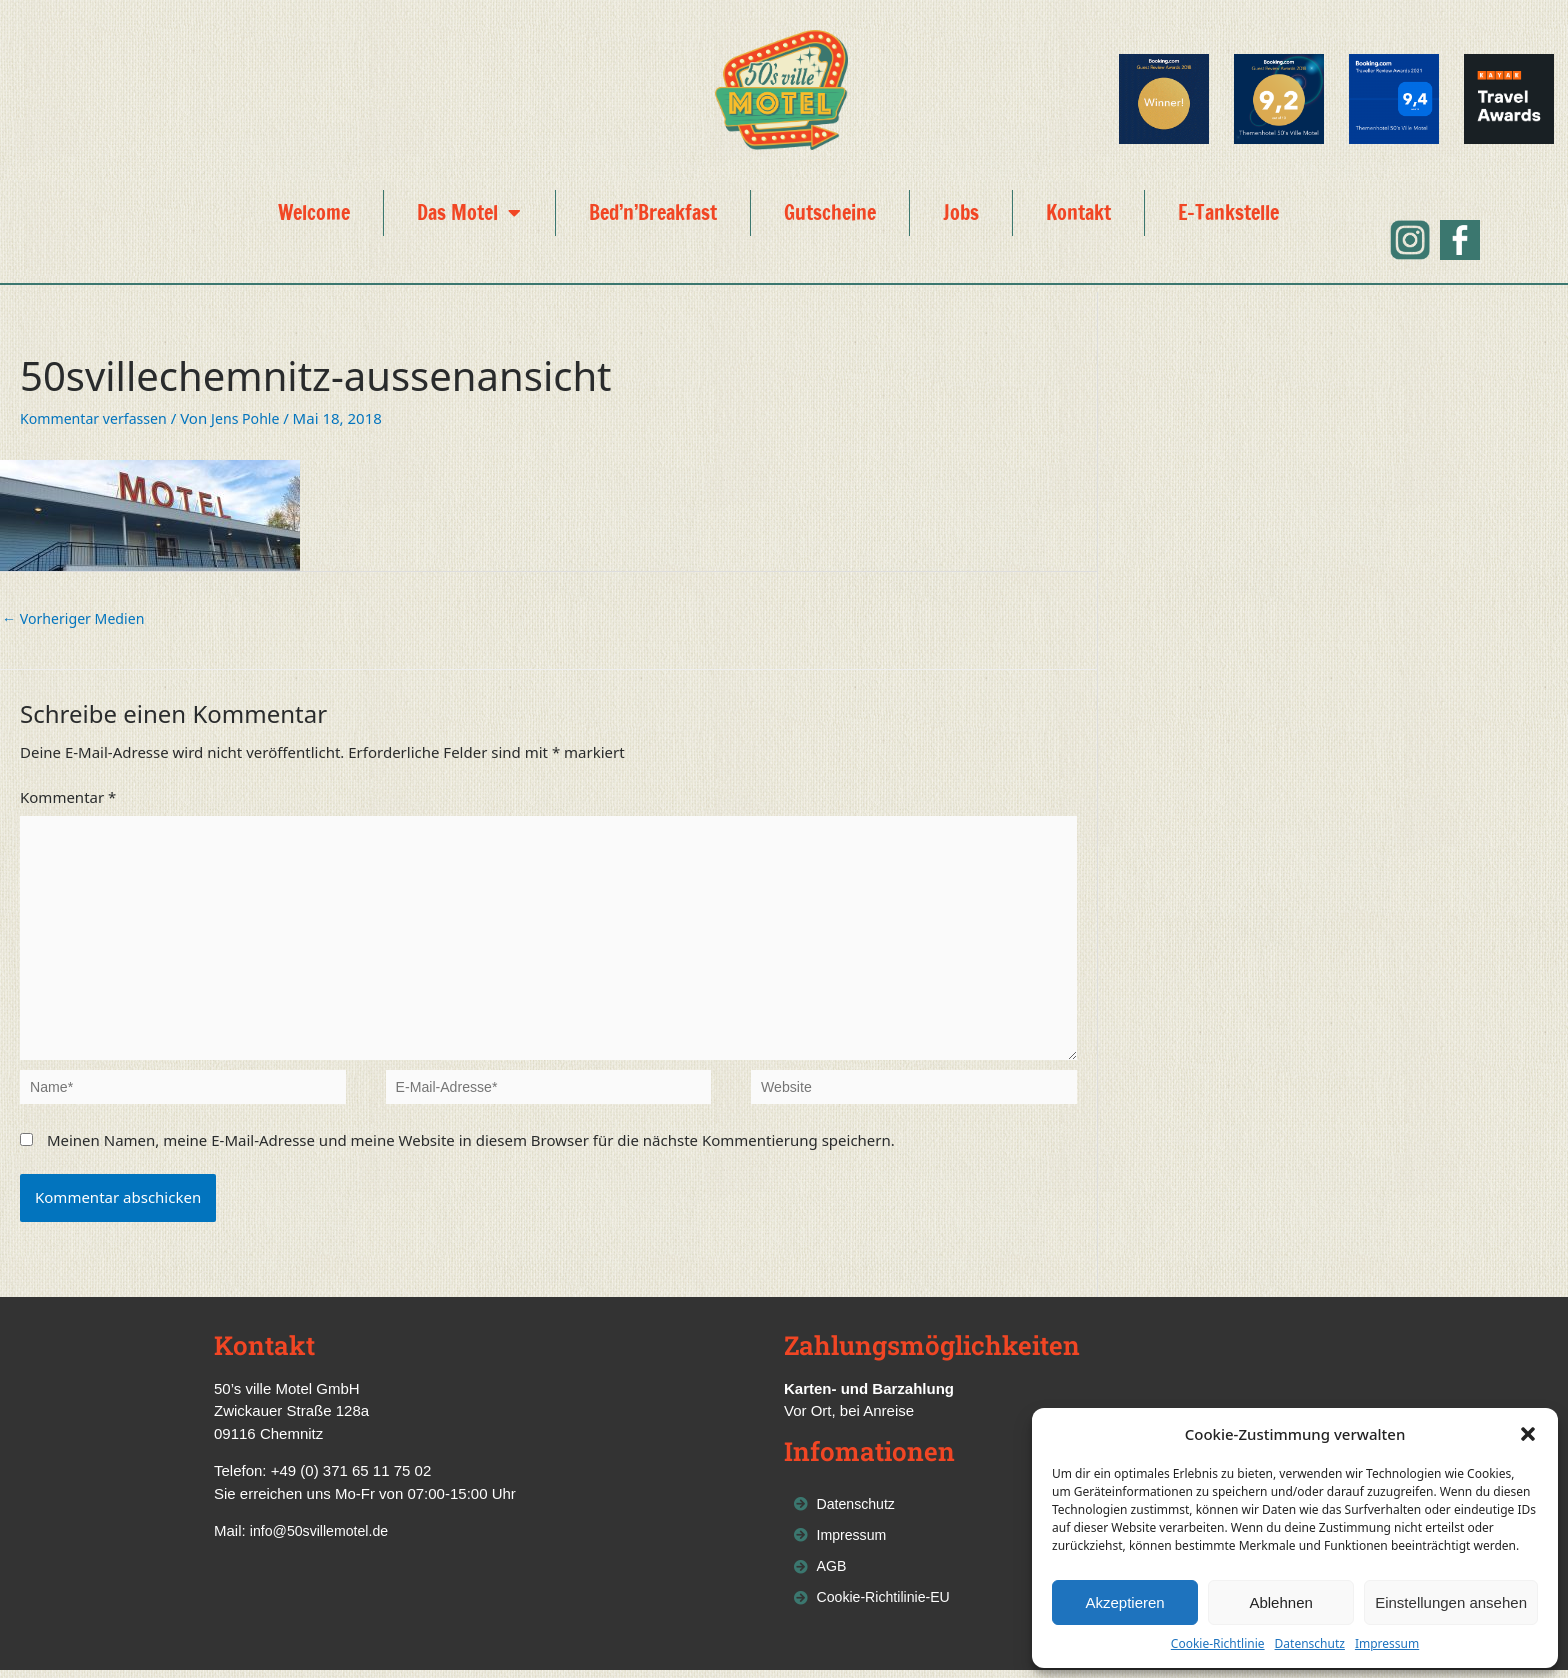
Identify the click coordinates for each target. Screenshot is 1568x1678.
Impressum (1387, 1643)
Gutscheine (830, 212)
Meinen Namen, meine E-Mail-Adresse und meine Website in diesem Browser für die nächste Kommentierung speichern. (471, 1142)
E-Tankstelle (1228, 212)
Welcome (314, 212)
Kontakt (1078, 212)
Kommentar (68, 799)
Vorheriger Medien (77, 619)
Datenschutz (1310, 1643)
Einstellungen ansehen (1451, 1602)
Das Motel (469, 213)
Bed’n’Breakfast (653, 212)
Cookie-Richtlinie (1218, 1643)
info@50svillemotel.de (323, 1532)
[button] (1528, 1434)
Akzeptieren (1124, 1602)
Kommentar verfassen (98, 418)
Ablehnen (1280, 1602)
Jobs (961, 212)
